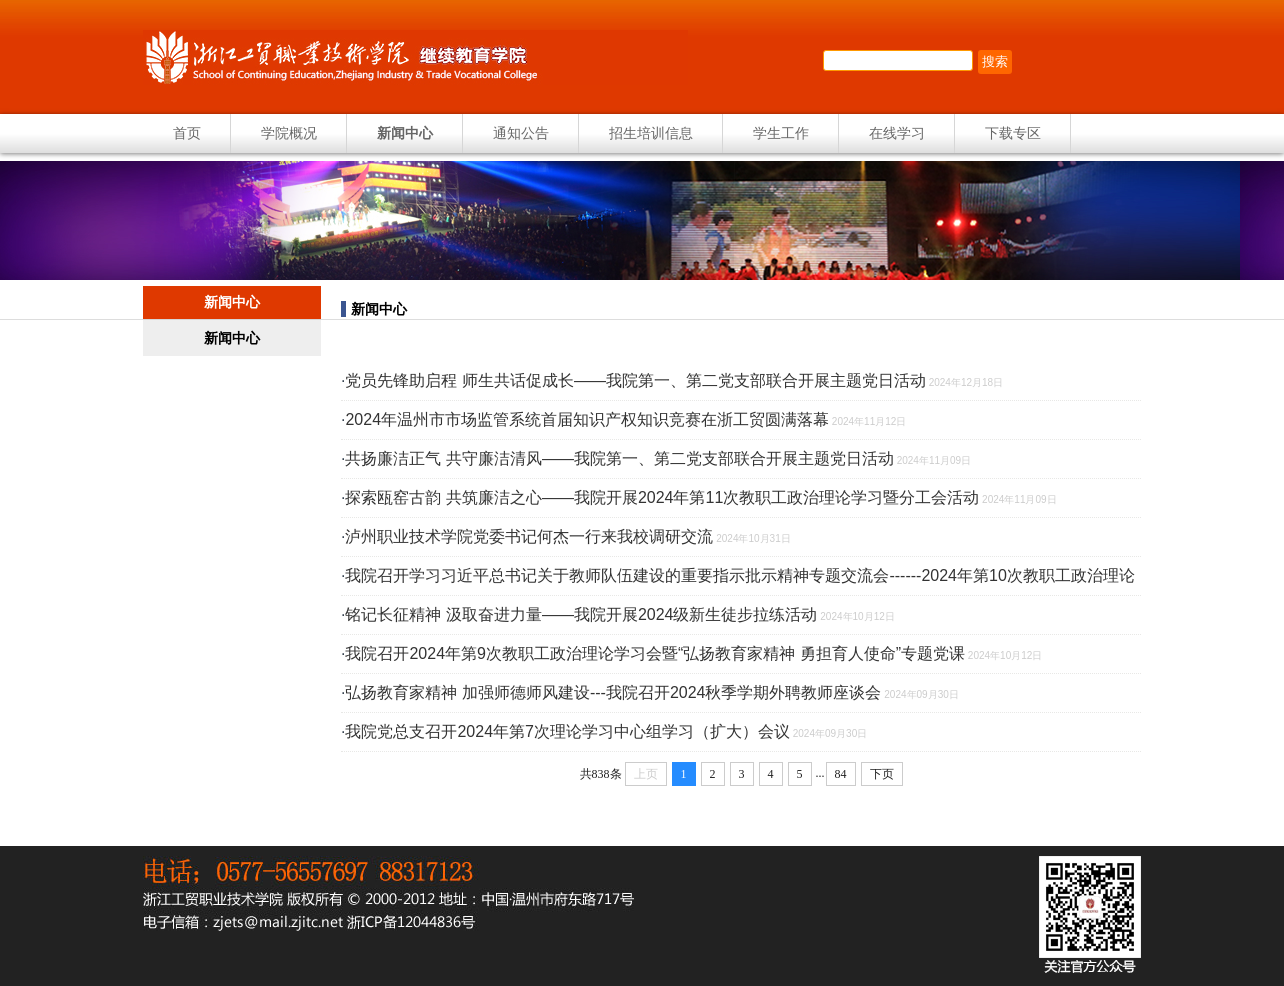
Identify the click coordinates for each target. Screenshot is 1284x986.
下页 (882, 774)
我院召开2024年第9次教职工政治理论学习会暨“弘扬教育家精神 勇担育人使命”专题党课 (655, 653)
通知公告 (521, 133)
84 (841, 774)
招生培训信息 (651, 133)
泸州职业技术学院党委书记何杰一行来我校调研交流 (529, 536)
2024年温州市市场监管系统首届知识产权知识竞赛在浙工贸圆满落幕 (587, 419)
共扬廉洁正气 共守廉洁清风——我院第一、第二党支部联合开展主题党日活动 (619, 458)
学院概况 (289, 133)
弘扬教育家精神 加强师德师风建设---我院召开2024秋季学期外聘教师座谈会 (613, 692)
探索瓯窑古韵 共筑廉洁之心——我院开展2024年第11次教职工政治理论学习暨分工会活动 (662, 497)
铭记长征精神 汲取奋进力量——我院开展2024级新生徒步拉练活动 (581, 614)
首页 (187, 133)
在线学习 (897, 133)
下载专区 (1013, 133)
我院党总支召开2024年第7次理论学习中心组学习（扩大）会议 (567, 731)
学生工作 (781, 133)
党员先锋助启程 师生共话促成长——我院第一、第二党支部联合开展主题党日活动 (635, 380)
